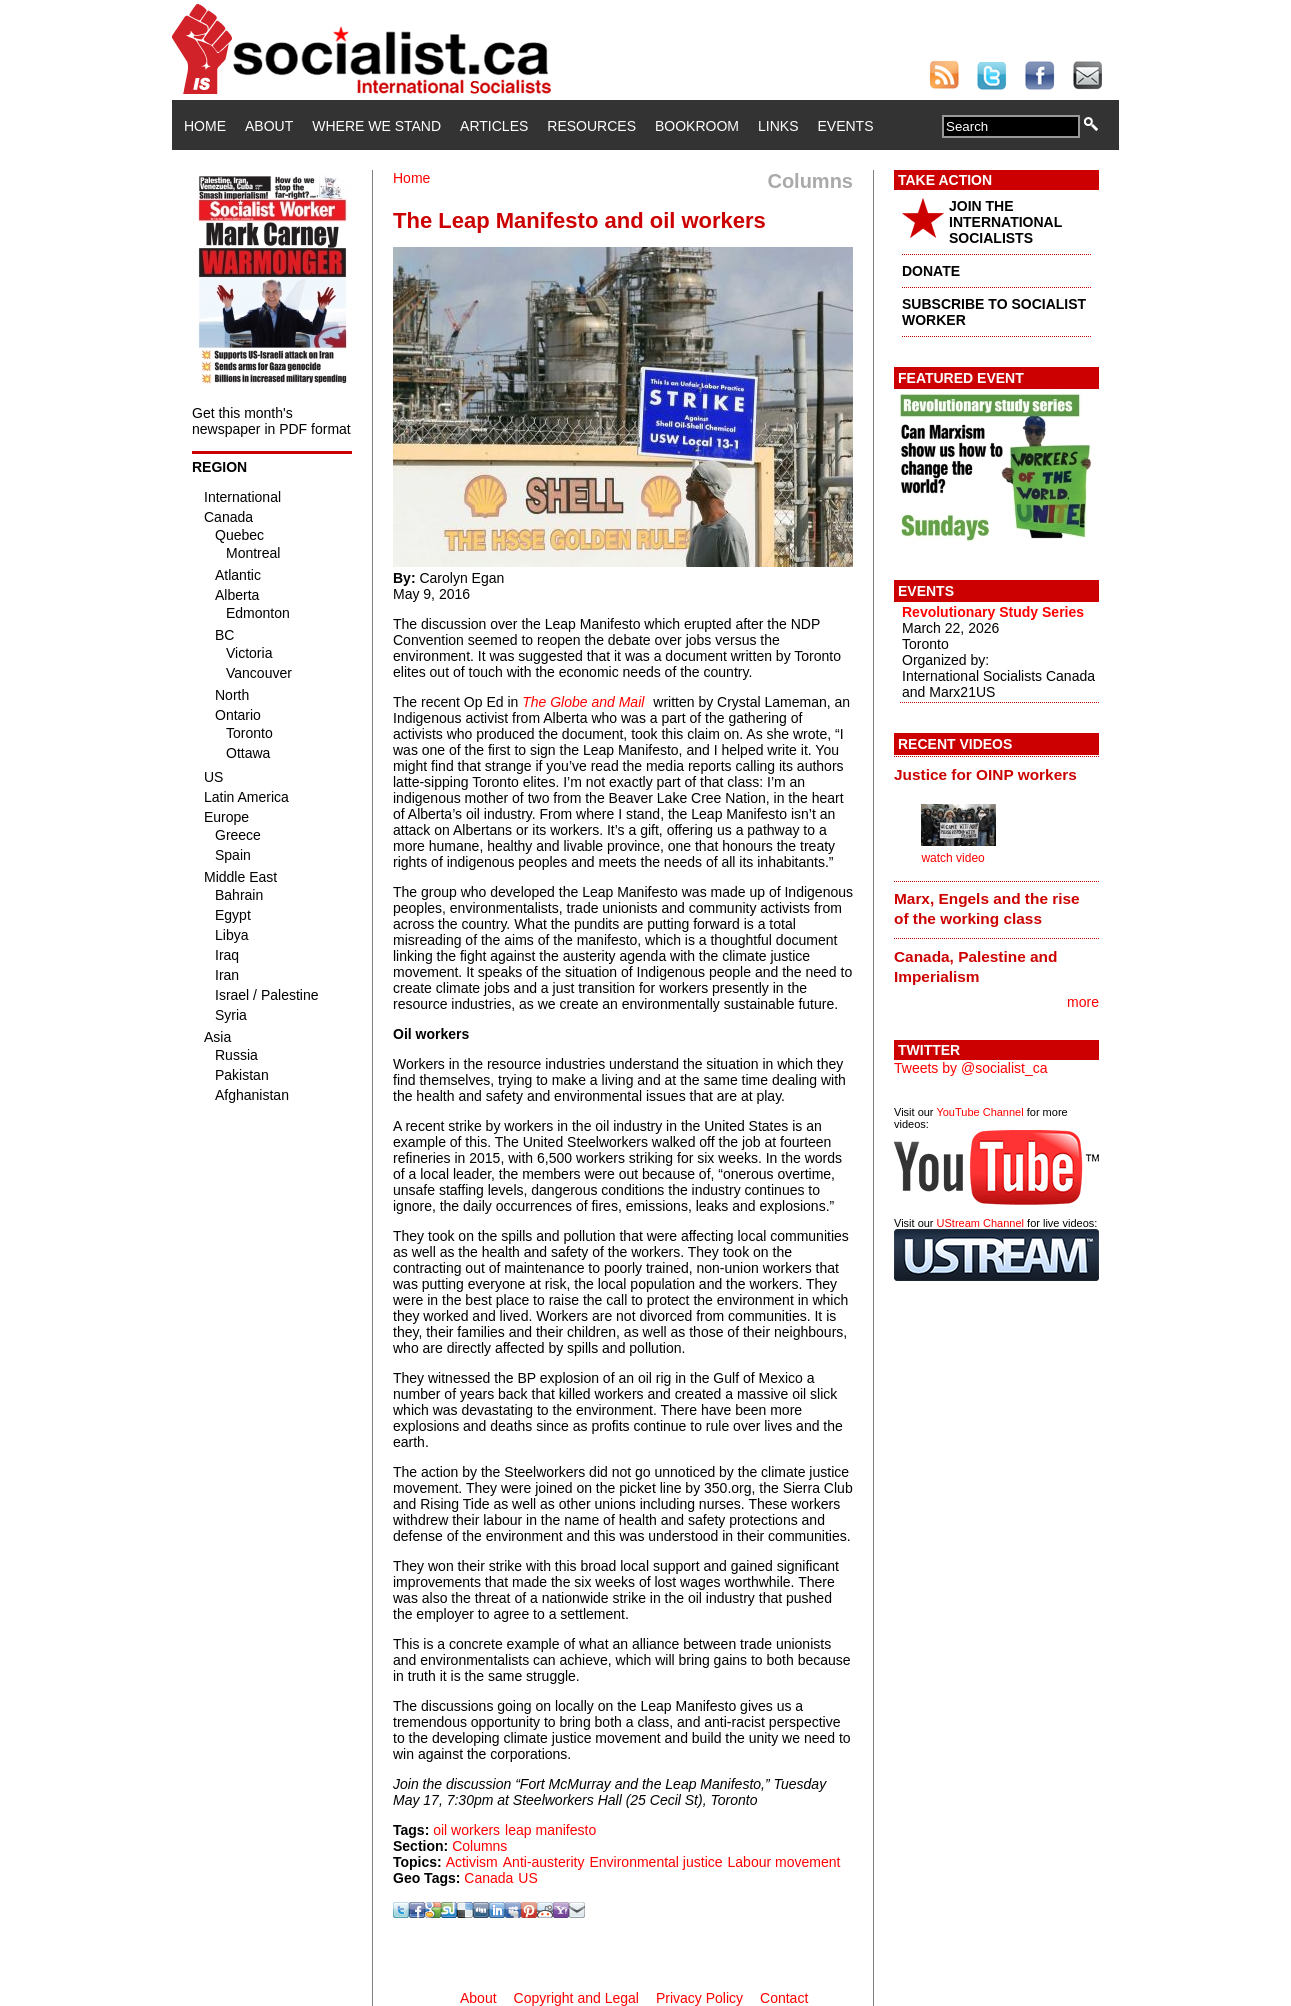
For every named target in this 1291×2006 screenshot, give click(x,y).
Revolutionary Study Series (993, 612)
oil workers (466, 1830)
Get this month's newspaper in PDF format (271, 421)
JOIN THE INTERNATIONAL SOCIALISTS (1005, 222)
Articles (494, 126)
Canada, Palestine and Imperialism (975, 966)
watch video (952, 858)
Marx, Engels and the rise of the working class (987, 908)
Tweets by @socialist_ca (971, 1068)
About (269, 126)
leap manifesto (550, 1830)
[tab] (996, 774)
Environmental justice (655, 1862)
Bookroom (697, 126)
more (1083, 1002)
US (527, 1878)
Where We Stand (376, 126)
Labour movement (784, 1862)
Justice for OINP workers (985, 774)
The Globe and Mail (583, 702)
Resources (591, 126)
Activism (472, 1862)
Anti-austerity (544, 1862)
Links (778, 126)
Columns (479, 1846)
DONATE (931, 271)
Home (205, 126)
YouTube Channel (979, 1112)
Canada (488, 1878)
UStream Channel (980, 1223)
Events (845, 126)
